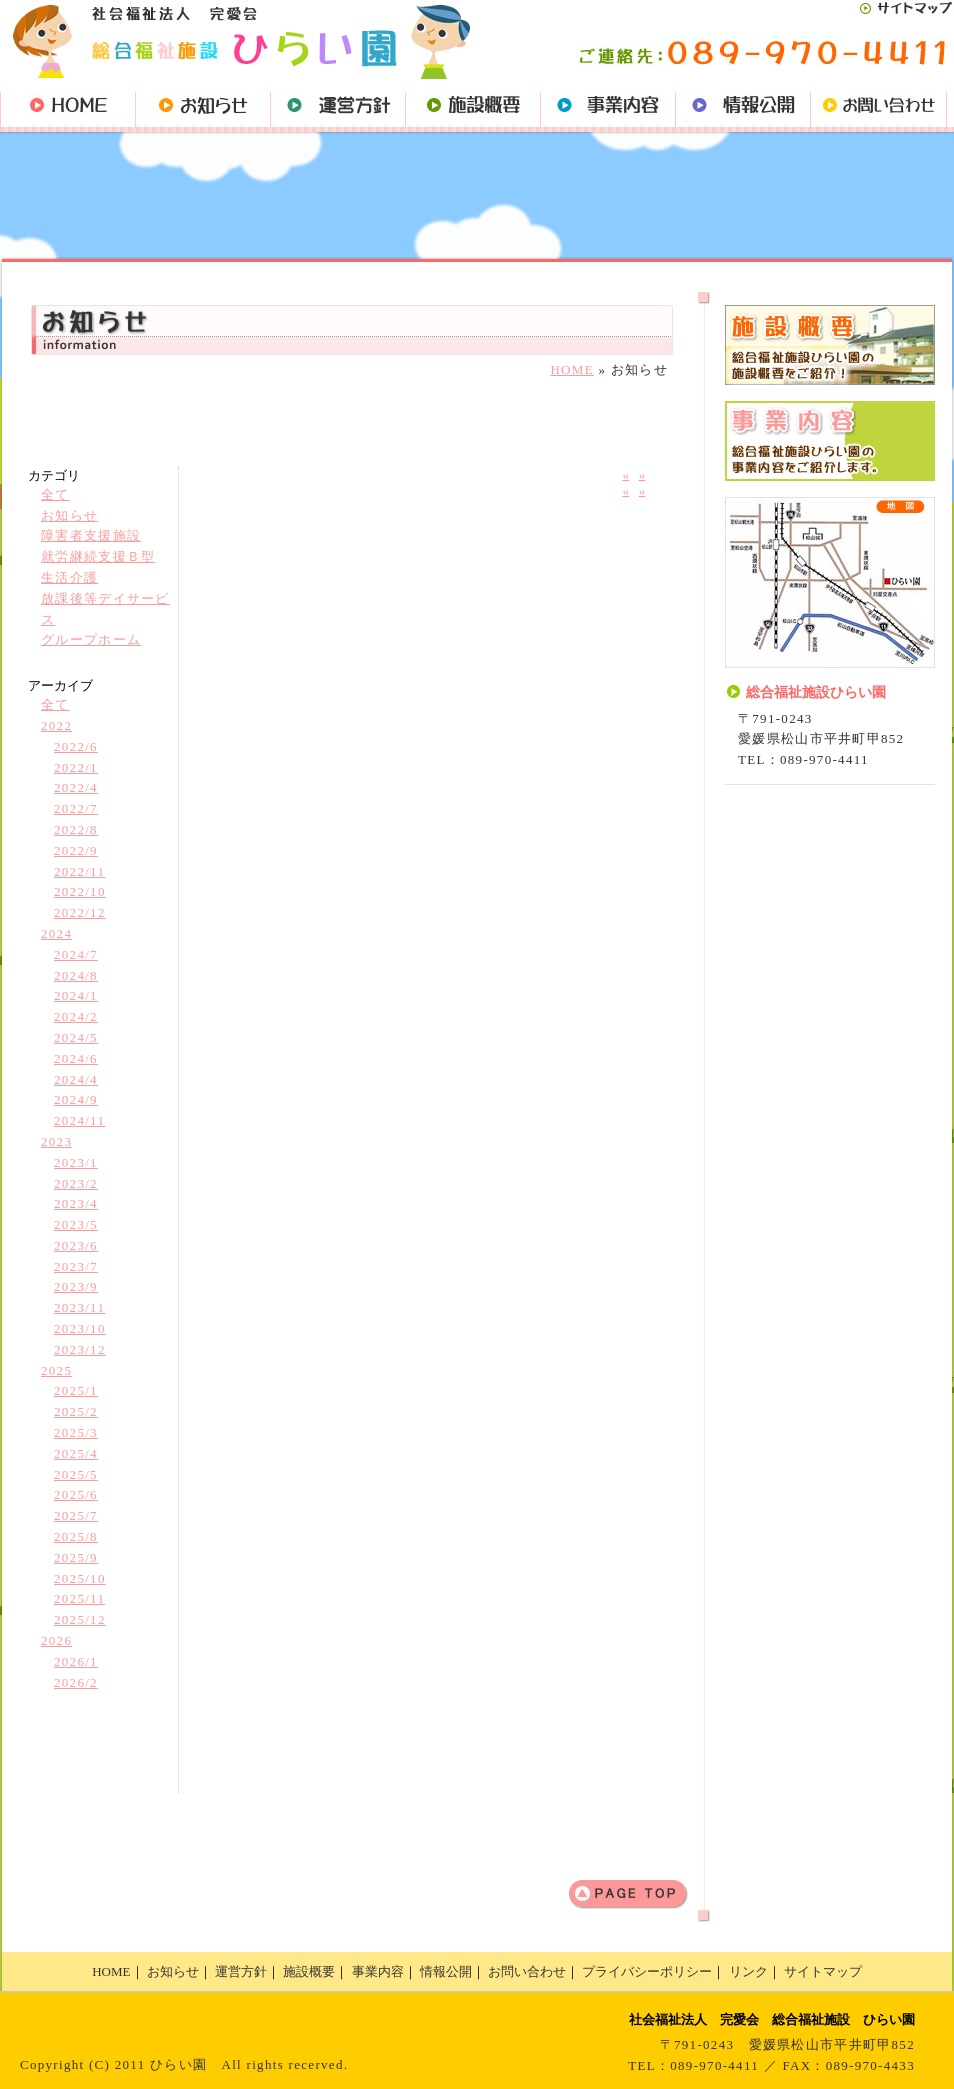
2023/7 (76, 1266)
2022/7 (76, 808)
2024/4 (76, 1079)
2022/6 (76, 746)
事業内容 (378, 1971)
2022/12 (80, 912)
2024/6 (76, 1058)
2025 (56, 1370)
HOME (571, 369)
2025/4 (76, 1453)
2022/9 (76, 850)
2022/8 (76, 829)
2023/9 (76, 1286)
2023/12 (80, 1349)
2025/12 (80, 1619)
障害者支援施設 (91, 535)
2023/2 (76, 1183)
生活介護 (69, 577)
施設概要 (309, 1971)
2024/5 (76, 1037)
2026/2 (76, 1682)
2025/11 (79, 1598)
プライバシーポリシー (647, 1971)
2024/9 (76, 1099)
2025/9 (76, 1557)
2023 (56, 1141)
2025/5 (76, 1474)
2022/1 (76, 767)
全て (55, 494)
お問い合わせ (527, 1971)
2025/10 (80, 1578)
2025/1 (76, 1390)
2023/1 (76, 1162)
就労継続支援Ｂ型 (98, 556)
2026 (56, 1640)
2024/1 (76, 995)
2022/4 (76, 787)
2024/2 (76, 1016)
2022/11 (79, 871)
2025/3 (76, 1432)
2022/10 (80, 891)
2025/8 (76, 1536)
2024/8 (76, 975)
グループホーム (91, 639)
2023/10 (80, 1328)
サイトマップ (823, 1971)
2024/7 (76, 954)
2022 (56, 725)
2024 (56, 933)
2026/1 (76, 1661)
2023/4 (76, 1203)
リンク (748, 1971)
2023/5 (76, 1224)
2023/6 (76, 1245)
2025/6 (76, 1494)
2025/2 (76, 1411)
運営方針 (241, 1971)
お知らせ (69, 515)
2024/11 (79, 1120)
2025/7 (76, 1515)
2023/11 (79, 1307)
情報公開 (446, 1971)
